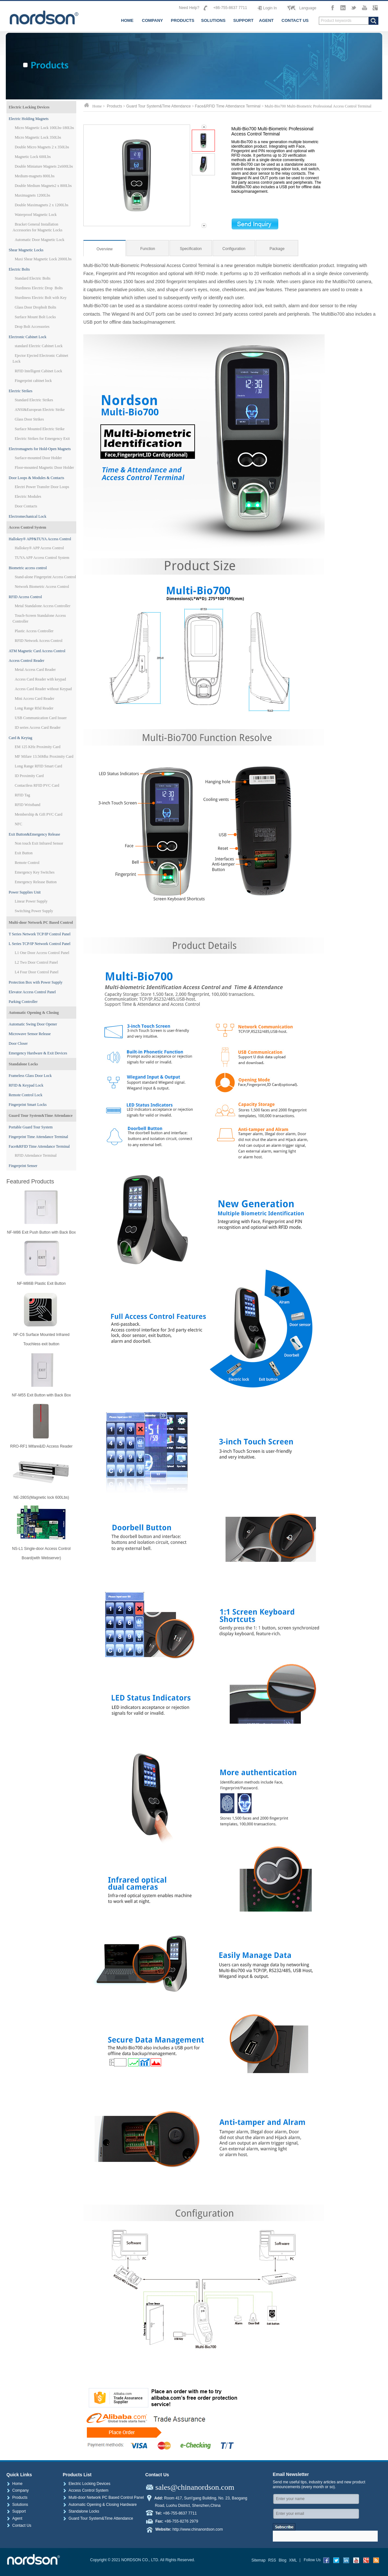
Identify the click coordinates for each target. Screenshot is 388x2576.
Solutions (17, 2504)
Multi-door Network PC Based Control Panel (103, 2497)
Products (114, 106)
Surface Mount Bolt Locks (35, 317)
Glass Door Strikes (29, 419)
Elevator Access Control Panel (32, 992)
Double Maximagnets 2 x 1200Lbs (42, 205)
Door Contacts (26, 506)
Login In (270, 8)
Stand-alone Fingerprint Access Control (45, 577)
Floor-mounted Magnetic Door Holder (44, 467)
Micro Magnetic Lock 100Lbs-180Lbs (44, 127)
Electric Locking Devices (29, 107)
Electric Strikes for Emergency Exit (42, 438)
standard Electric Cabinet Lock (39, 346)
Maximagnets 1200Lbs (32, 195)
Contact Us (18, 2525)
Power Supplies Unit (25, 892)
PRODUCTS (182, 20)
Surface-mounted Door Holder (38, 458)
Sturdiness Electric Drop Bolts (39, 288)
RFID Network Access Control (38, 640)
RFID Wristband (28, 804)
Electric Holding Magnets (29, 118)
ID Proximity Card (29, 776)
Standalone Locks (23, 1064)
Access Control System (27, 527)
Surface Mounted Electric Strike (40, 429)
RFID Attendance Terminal (36, 1155)
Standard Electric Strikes (34, 400)
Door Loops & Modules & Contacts (36, 478)
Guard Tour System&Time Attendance (41, 1115)
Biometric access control (28, 568)
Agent (14, 2518)
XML (293, 2560)
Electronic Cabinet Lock (27, 337)
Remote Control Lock (25, 1095)
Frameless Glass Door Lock (30, 1075)
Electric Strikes (20, 391)
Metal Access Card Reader (35, 669)
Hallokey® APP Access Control (39, 548)
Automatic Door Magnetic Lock (39, 239)
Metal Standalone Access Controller (42, 606)
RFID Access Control (25, 597)
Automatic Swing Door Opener (33, 1024)
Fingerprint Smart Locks (28, 1104)
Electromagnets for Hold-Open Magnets (40, 449)
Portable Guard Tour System (31, 1127)
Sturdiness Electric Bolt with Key (41, 297)
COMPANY (152, 20)
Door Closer (18, 1043)
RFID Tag (22, 795)
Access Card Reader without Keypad (43, 689)
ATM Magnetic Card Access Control (37, 651)
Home (14, 2483)
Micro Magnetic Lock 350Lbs (38, 137)
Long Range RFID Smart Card (38, 766)
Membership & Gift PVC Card (38, 814)
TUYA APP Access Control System (42, 557)
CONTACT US (295, 20)
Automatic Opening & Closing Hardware (100, 2504)
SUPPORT (243, 20)
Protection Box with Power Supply (35, 982)
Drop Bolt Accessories (32, 326)
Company (17, 2490)
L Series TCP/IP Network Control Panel (39, 943)
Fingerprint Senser (23, 1165)
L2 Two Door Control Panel (36, 962)
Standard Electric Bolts (33, 278)
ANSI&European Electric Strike (40, 409)
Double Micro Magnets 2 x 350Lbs (42, 147)
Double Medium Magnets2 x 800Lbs (43, 185)
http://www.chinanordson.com (197, 2529)
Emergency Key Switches (35, 872)
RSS (272, 2560)
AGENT (266, 20)
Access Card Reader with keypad (40, 679)
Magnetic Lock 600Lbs (33, 156)
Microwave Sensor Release (30, 1034)
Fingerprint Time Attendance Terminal (38, 1137)
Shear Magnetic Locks (26, 250)
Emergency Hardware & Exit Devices (38, 1053)
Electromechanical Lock (27, 516)
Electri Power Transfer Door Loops (42, 487)
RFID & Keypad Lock (26, 1085)
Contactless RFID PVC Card (37, 785)
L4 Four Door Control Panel (37, 972)
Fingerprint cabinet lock (33, 380)
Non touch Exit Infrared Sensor (39, 843)
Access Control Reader (26, 660)
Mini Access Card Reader (34, 698)
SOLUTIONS (213, 20)
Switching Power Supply (34, 911)
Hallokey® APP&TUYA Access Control (40, 539)
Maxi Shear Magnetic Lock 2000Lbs (43, 259)
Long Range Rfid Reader (34, 708)
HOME (127, 20)
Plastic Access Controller (34, 631)
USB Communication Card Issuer (41, 718)
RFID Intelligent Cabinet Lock (38, 371)
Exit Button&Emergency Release (34, 834)
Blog (282, 2560)
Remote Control (27, 862)
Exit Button (24, 853)
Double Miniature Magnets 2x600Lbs (44, 166)
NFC (18, 824)
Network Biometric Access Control (42, 586)
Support (16, 2511)
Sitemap (258, 2560)
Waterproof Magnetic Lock (36, 214)
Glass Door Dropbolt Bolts (35, 307)
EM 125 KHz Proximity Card (37, 747)
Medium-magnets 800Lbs (35, 176)
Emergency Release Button (36, 882)
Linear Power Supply (31, 901)
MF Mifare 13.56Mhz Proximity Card (44, 756)
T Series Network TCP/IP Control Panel (39, 934)
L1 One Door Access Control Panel (42, 952)
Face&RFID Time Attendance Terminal (39, 1146)
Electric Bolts (19, 269)
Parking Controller (23, 1001)
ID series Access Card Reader (38, 727)
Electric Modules (28, 496)
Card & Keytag (20, 738)
